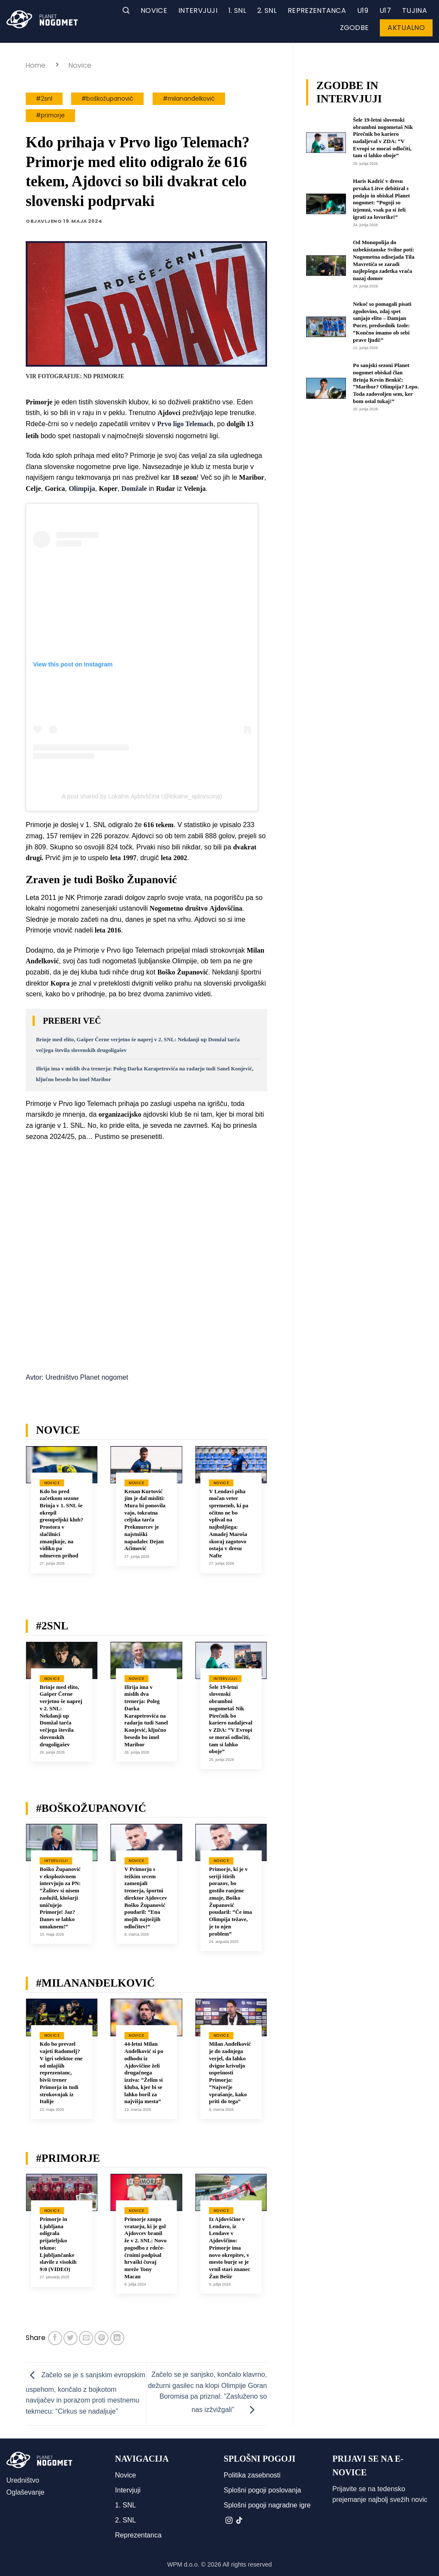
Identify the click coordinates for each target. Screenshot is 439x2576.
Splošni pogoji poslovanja (262, 2490)
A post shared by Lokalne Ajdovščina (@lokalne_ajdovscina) (142, 796)
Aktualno (406, 28)
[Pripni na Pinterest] (101, 2338)
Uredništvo (22, 2480)
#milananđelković (189, 99)
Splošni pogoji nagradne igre (267, 2505)
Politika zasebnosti (252, 2475)
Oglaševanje (25, 2492)
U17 (385, 10)
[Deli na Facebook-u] (55, 2338)
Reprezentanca (317, 10)
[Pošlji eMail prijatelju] (86, 2338)
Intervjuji (197, 10)
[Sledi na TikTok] (239, 2521)
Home (35, 65)
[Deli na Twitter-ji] (70, 2338)
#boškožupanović (107, 99)
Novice (154, 10)
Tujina (414, 10)
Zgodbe (354, 28)
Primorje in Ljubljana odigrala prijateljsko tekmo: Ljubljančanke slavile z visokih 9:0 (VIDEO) (58, 2244)
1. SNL (237, 10)
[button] (126, 10)
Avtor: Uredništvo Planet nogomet (77, 1377)
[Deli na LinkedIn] (117, 2338)
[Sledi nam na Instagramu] (229, 2521)
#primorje (50, 115)
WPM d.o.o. (183, 2564)
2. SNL (267, 10)
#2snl (44, 99)
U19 (362, 10)
